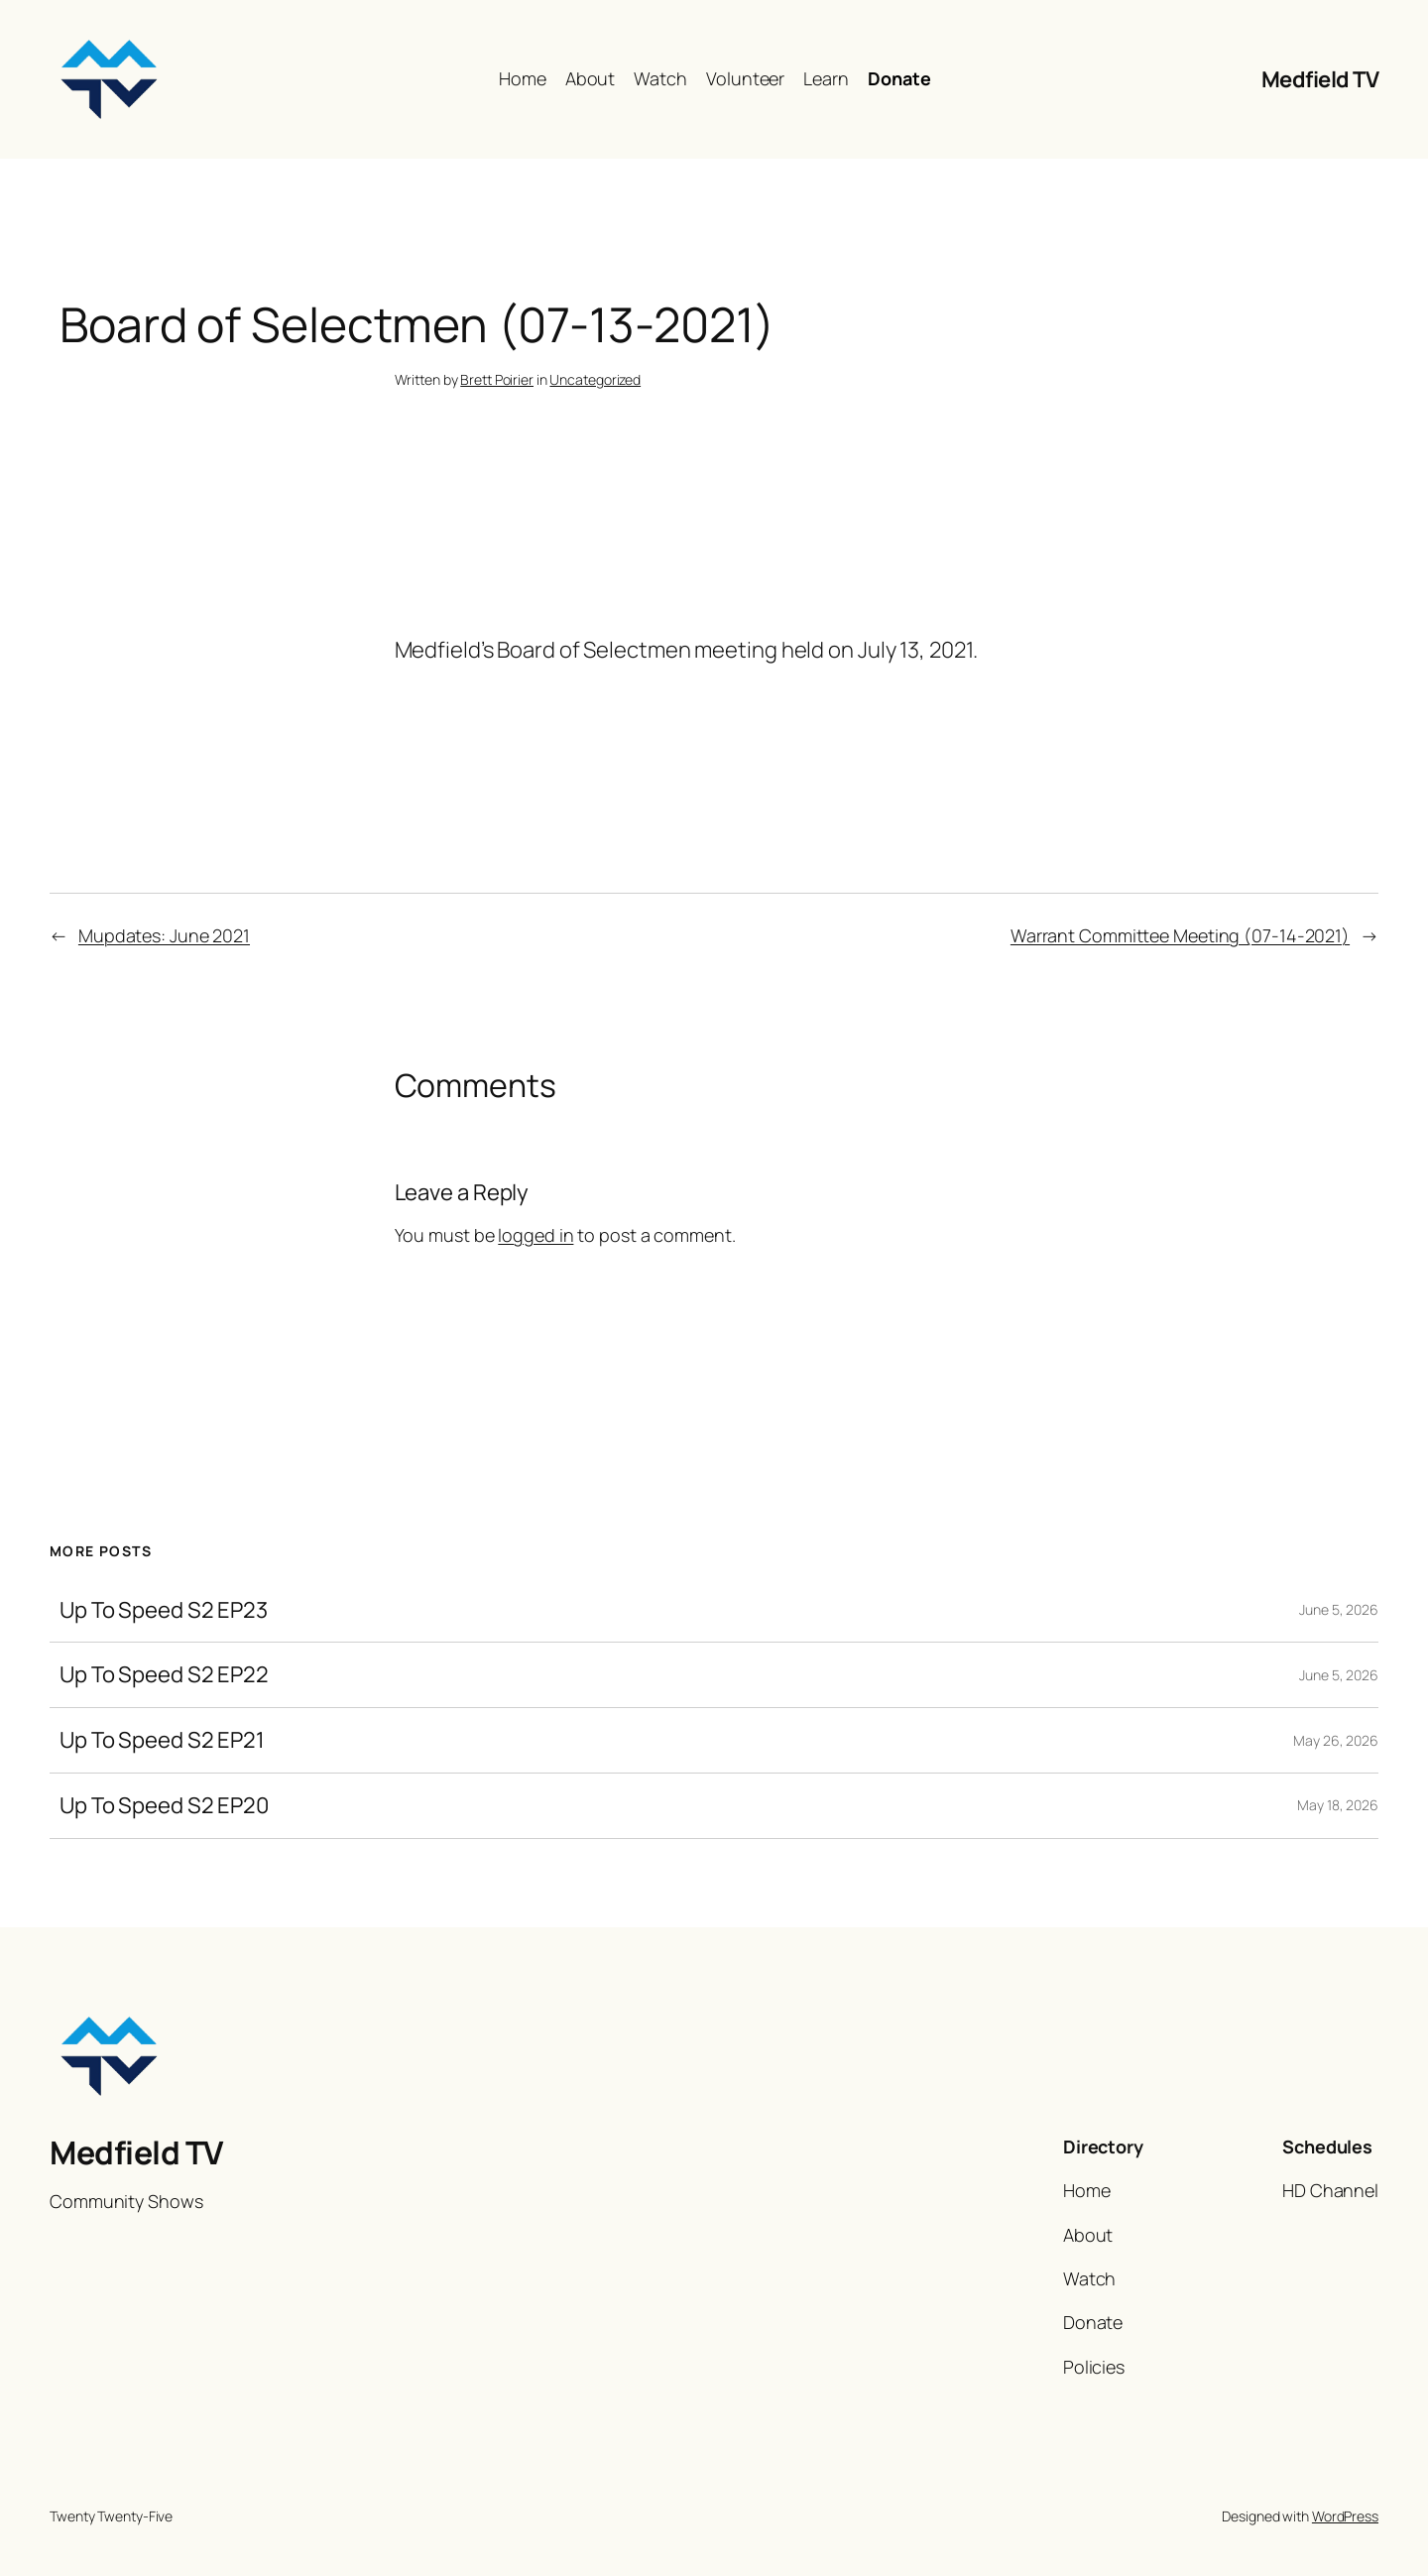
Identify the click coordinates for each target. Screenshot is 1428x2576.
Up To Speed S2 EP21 (162, 1740)
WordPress (1345, 2516)
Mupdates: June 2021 (164, 935)
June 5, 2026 (1338, 1609)
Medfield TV (1320, 79)
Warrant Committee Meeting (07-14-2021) (1180, 935)
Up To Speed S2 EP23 (164, 1610)
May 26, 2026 (1335, 1740)
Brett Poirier (497, 379)
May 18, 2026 (1337, 1804)
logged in (535, 1235)
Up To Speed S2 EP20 (164, 1805)
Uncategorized (595, 379)
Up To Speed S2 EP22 (164, 1674)
